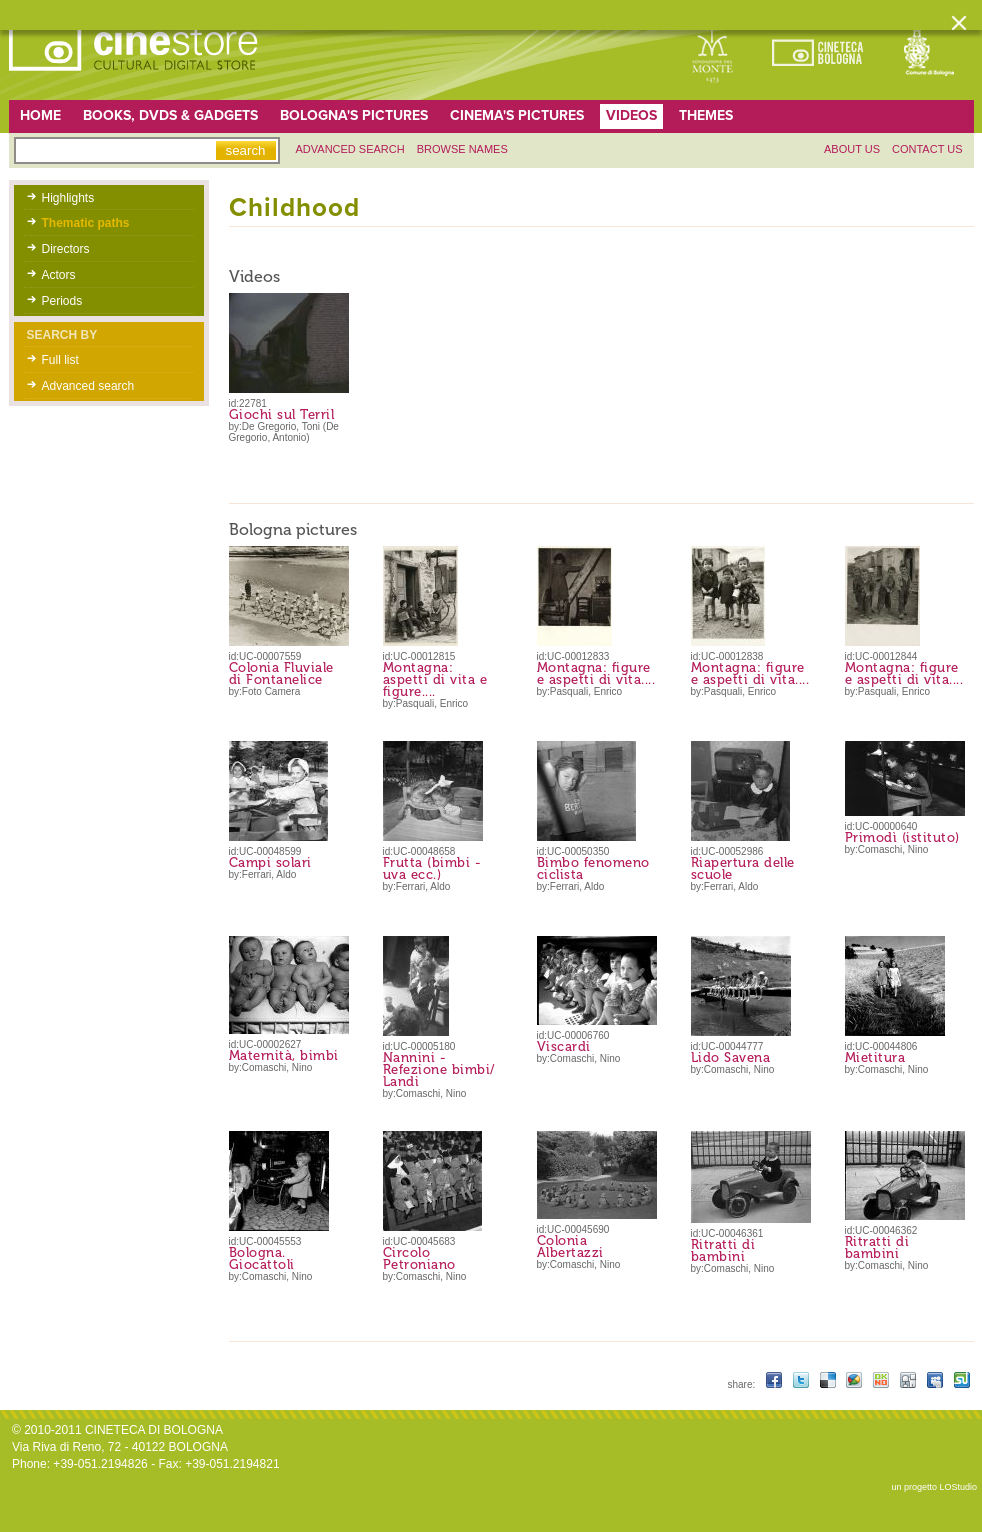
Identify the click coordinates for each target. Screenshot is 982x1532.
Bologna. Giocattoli (262, 1258)
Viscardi (564, 1046)
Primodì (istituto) (902, 837)
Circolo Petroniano (419, 1258)
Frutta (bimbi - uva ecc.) (432, 868)
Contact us (927, 149)
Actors (59, 275)
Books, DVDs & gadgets (170, 115)
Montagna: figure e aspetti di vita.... (596, 673)
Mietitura (875, 1057)
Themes (706, 115)
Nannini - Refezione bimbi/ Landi (439, 1069)
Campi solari (270, 862)
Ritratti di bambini (723, 1250)
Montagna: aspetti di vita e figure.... (435, 679)
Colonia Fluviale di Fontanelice (281, 673)
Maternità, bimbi (284, 1055)
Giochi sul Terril (282, 414)
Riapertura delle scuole (743, 868)
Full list (60, 360)
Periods (62, 301)
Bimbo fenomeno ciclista (593, 868)
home (40, 115)
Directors (66, 249)
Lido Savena (731, 1057)
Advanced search (350, 149)
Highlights (68, 198)
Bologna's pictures (354, 115)
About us (852, 149)
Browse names (462, 149)
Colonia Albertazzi (570, 1246)
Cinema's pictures (517, 115)
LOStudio (958, 1487)
